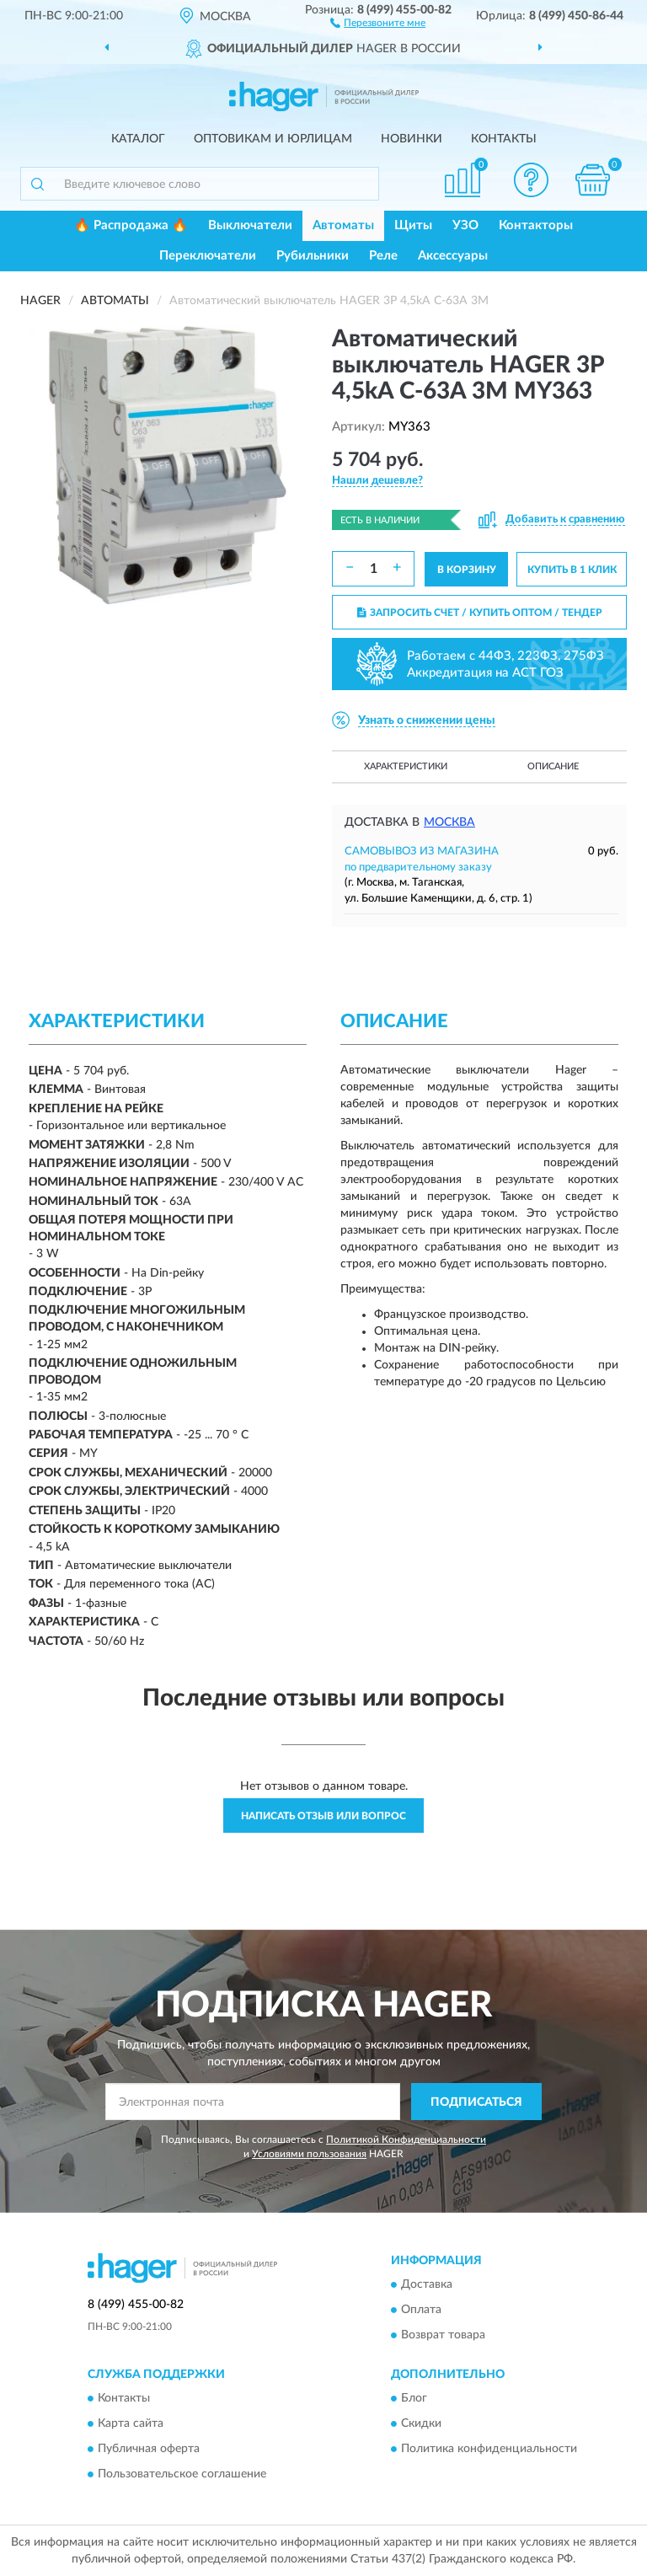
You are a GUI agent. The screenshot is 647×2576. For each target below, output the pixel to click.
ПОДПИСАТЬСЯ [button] (476, 2102)
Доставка (426, 2284)
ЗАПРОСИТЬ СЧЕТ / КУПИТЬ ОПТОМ (479, 613)
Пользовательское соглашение (182, 2475)
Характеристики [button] (405, 766)
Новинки (411, 139)
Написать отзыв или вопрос (323, 1816)
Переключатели (207, 255)
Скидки (421, 2424)
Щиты (413, 225)
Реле (383, 255)
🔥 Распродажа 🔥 (131, 225)
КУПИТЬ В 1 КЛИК (572, 570)
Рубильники (312, 255)
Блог (414, 2399)
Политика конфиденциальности (489, 2450)
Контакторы (536, 225)
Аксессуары (453, 255)
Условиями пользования (309, 2154)
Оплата (421, 2310)
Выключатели (250, 225)
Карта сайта (130, 2424)
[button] (377, 22)
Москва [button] (449, 822)
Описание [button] (553, 766)
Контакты (504, 139)
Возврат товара (443, 2335)
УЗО (465, 225)
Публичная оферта (149, 2450)
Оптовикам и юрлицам (273, 139)
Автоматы (343, 225)
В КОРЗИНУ (466, 570)
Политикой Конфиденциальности (406, 2139)
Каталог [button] (138, 139)
